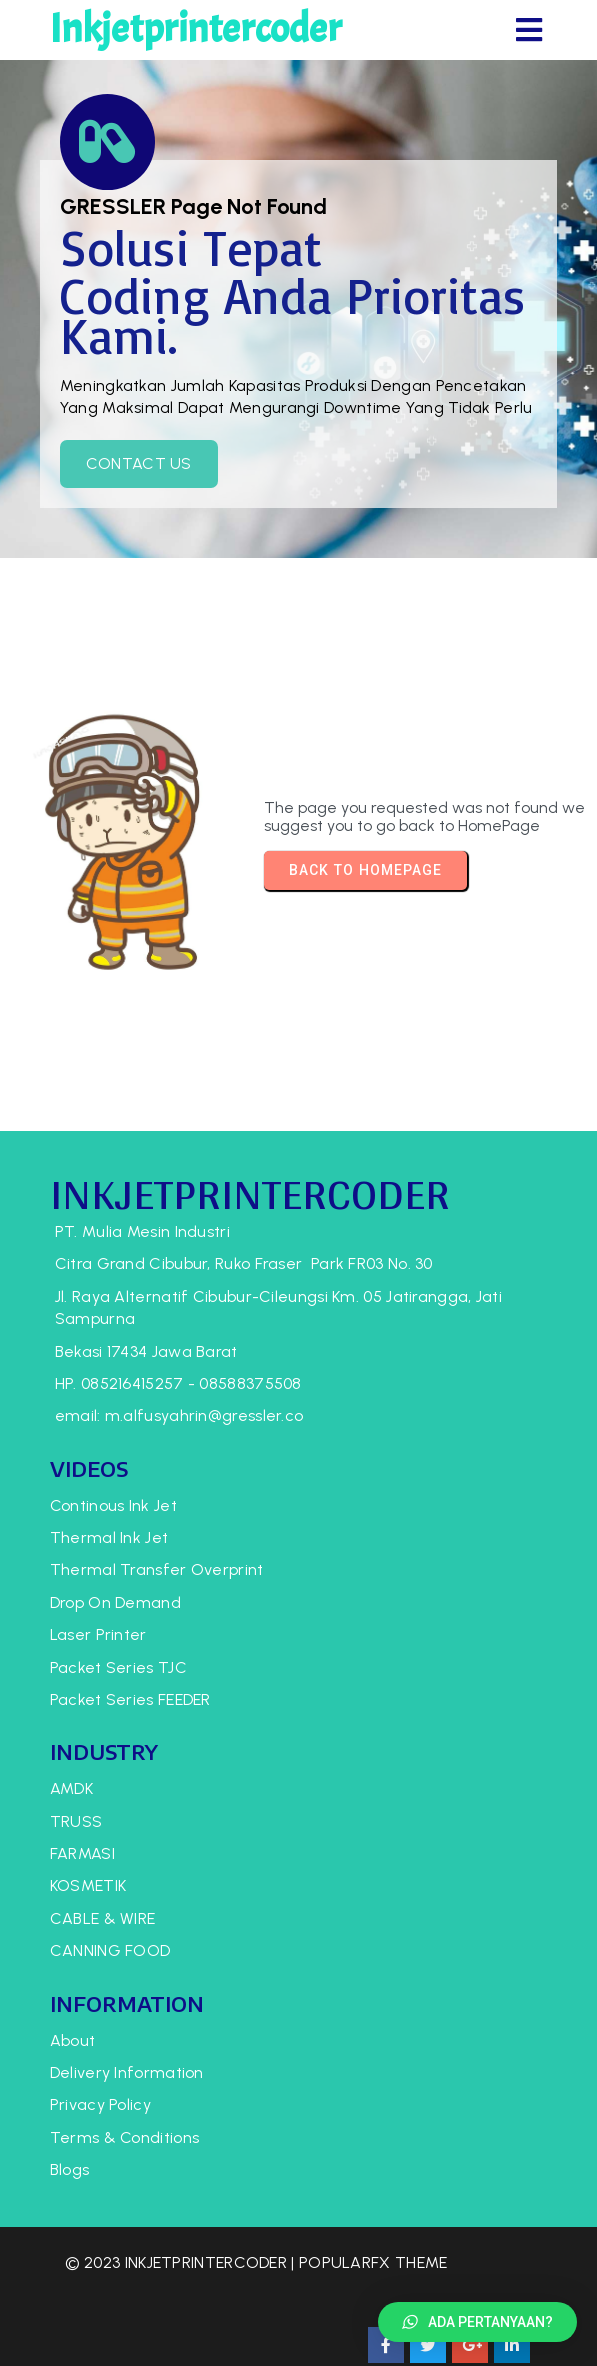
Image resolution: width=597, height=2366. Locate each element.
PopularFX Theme (139, 2329)
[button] (477, 2322)
